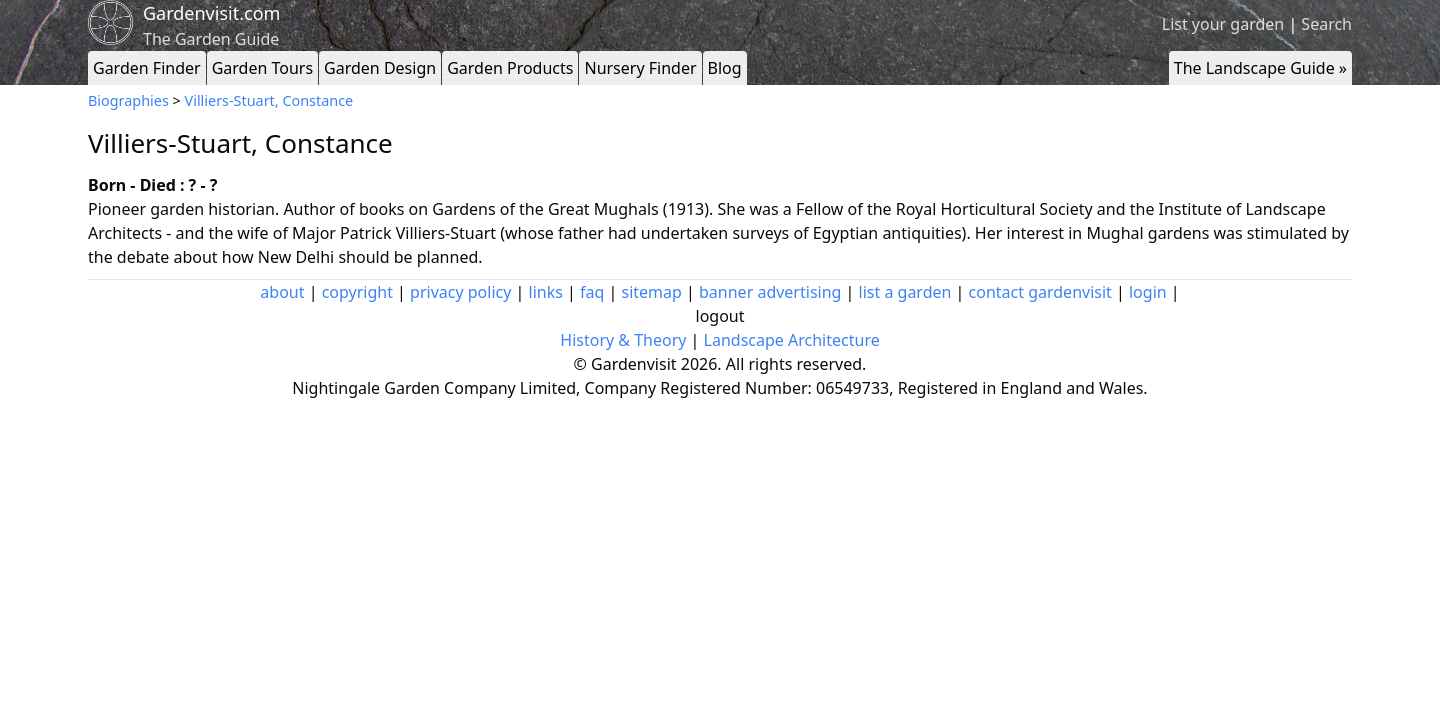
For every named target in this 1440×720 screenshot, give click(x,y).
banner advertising (770, 292)
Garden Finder (147, 68)
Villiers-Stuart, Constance (269, 100)
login (1148, 292)
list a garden (905, 292)
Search (1326, 24)
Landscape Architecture (792, 340)
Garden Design (380, 68)
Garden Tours (262, 68)
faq (592, 292)
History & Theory (623, 340)
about (282, 292)
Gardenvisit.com (211, 13)
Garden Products (510, 68)
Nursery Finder (640, 68)
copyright (357, 292)
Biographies (128, 100)
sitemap (652, 292)
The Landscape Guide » (1260, 68)
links (546, 292)
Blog (725, 68)
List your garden (1223, 24)
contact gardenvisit (1040, 292)
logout (720, 316)
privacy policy (460, 292)
